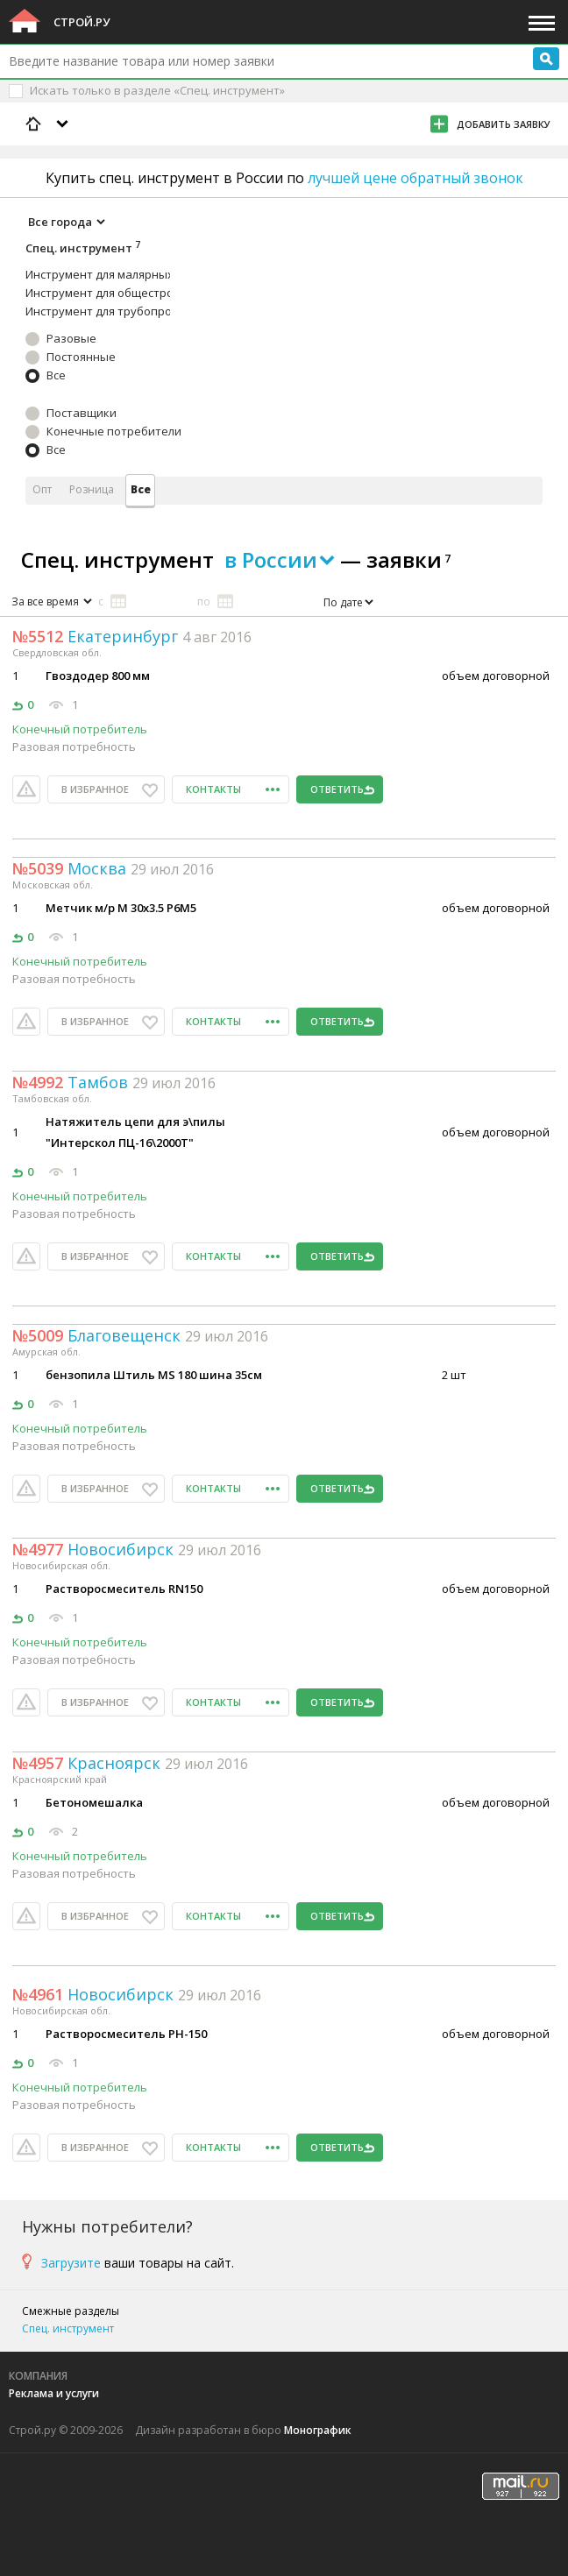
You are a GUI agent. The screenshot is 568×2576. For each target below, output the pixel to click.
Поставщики (81, 413)
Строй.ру (81, 22)
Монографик (317, 2430)
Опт (42, 489)
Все (56, 375)
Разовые (71, 338)
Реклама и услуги (54, 2393)
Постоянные (81, 356)
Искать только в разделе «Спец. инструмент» (157, 90)
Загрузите (71, 2262)
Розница (91, 489)
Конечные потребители (113, 431)
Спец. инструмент (68, 2328)
